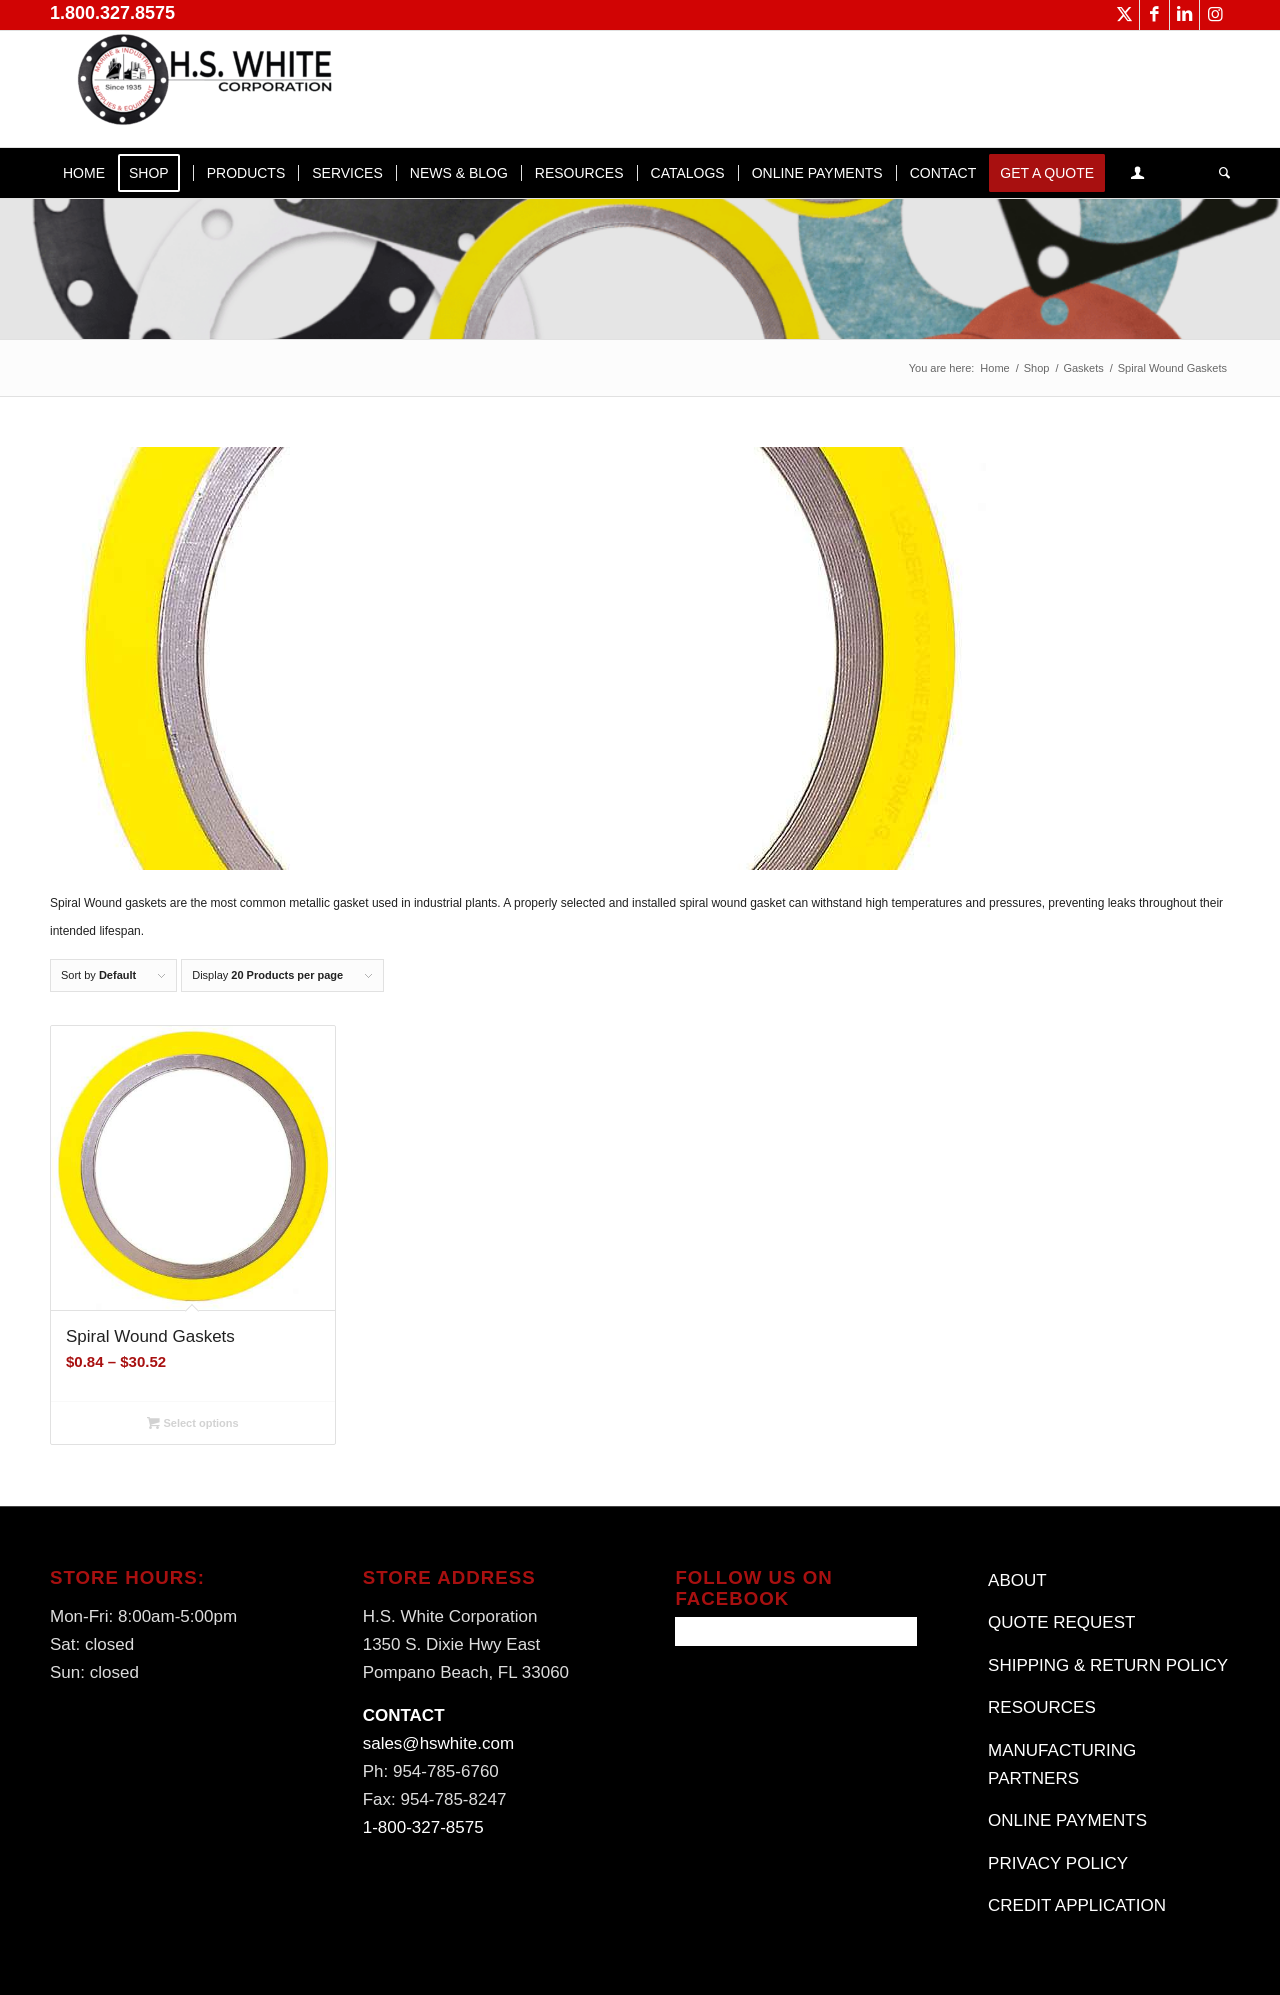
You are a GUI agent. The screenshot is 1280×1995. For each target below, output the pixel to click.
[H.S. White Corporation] (200, 89)
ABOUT (1017, 1580)
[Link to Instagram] (1215, 15)
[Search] (1218, 173)
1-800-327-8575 (423, 1827)
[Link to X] (1124, 15)
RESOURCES (1042, 1707)
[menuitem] (84, 173)
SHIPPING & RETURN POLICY (1108, 1665)
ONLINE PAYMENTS (1067, 1820)
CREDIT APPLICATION (1077, 1905)
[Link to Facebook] (1154, 15)
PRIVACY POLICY (1058, 1863)
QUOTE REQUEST (1061, 1622)
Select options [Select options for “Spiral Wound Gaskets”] (192, 1423)
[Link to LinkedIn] (1184, 15)
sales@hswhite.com (438, 1743)
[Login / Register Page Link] (1137, 173)
